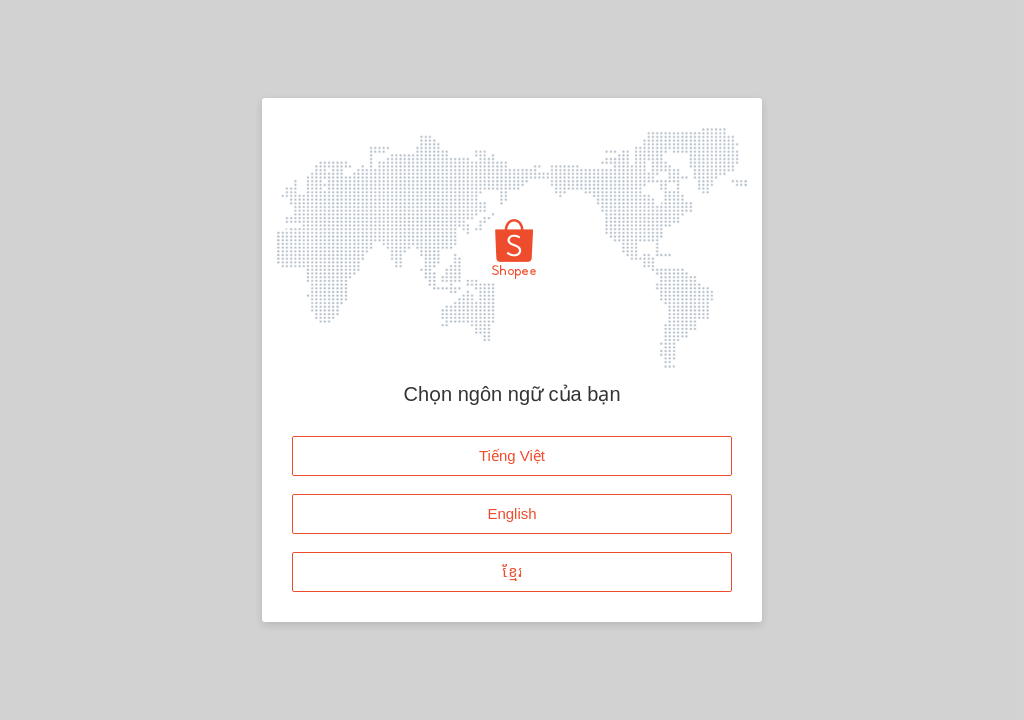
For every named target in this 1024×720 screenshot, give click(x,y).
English (511, 513)
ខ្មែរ (512, 571)
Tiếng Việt (512, 455)
